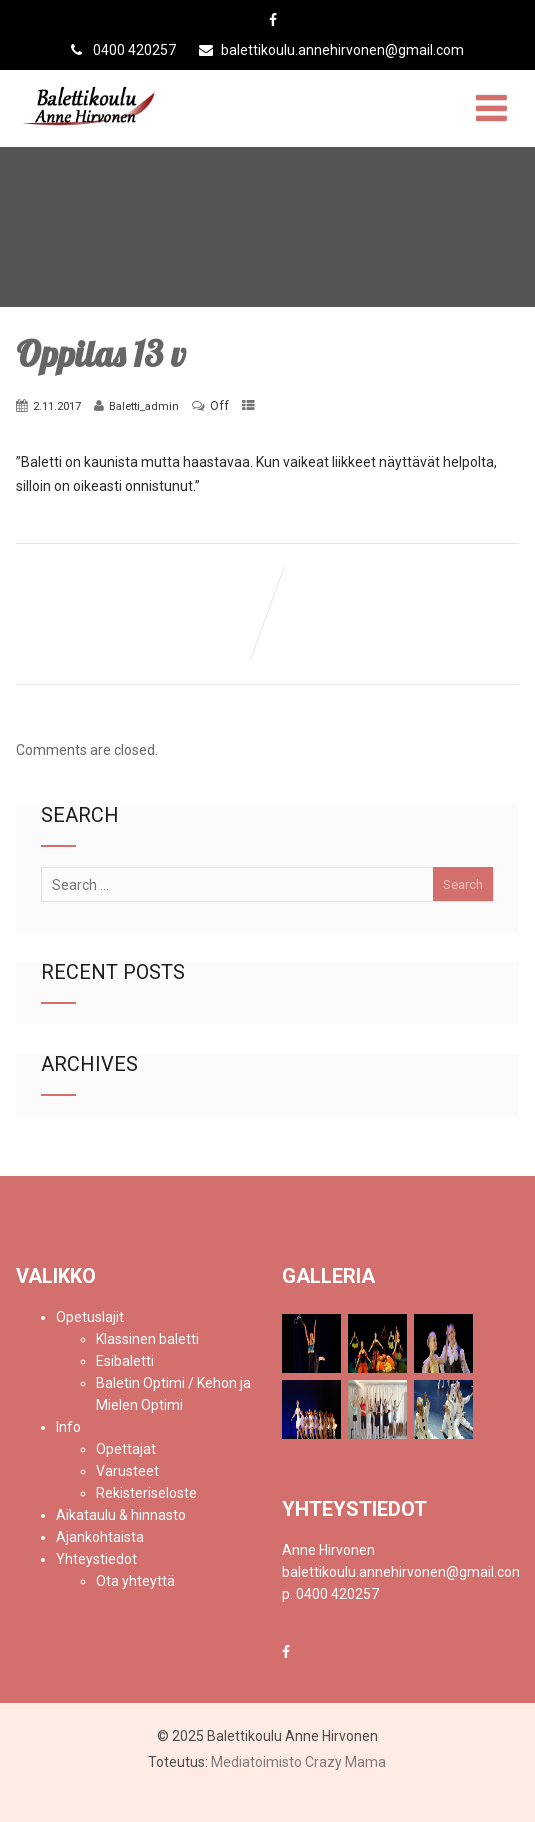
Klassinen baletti (147, 1339)
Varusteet (127, 1471)
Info (68, 1427)
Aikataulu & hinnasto (121, 1515)
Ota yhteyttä (135, 1581)
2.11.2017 (57, 406)
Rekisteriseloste (146, 1493)
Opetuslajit (90, 1317)
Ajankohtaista (100, 1537)
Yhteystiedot (96, 1559)
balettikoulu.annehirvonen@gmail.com (331, 50)
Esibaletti (125, 1361)
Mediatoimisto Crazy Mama (298, 1762)
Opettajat (126, 1449)
